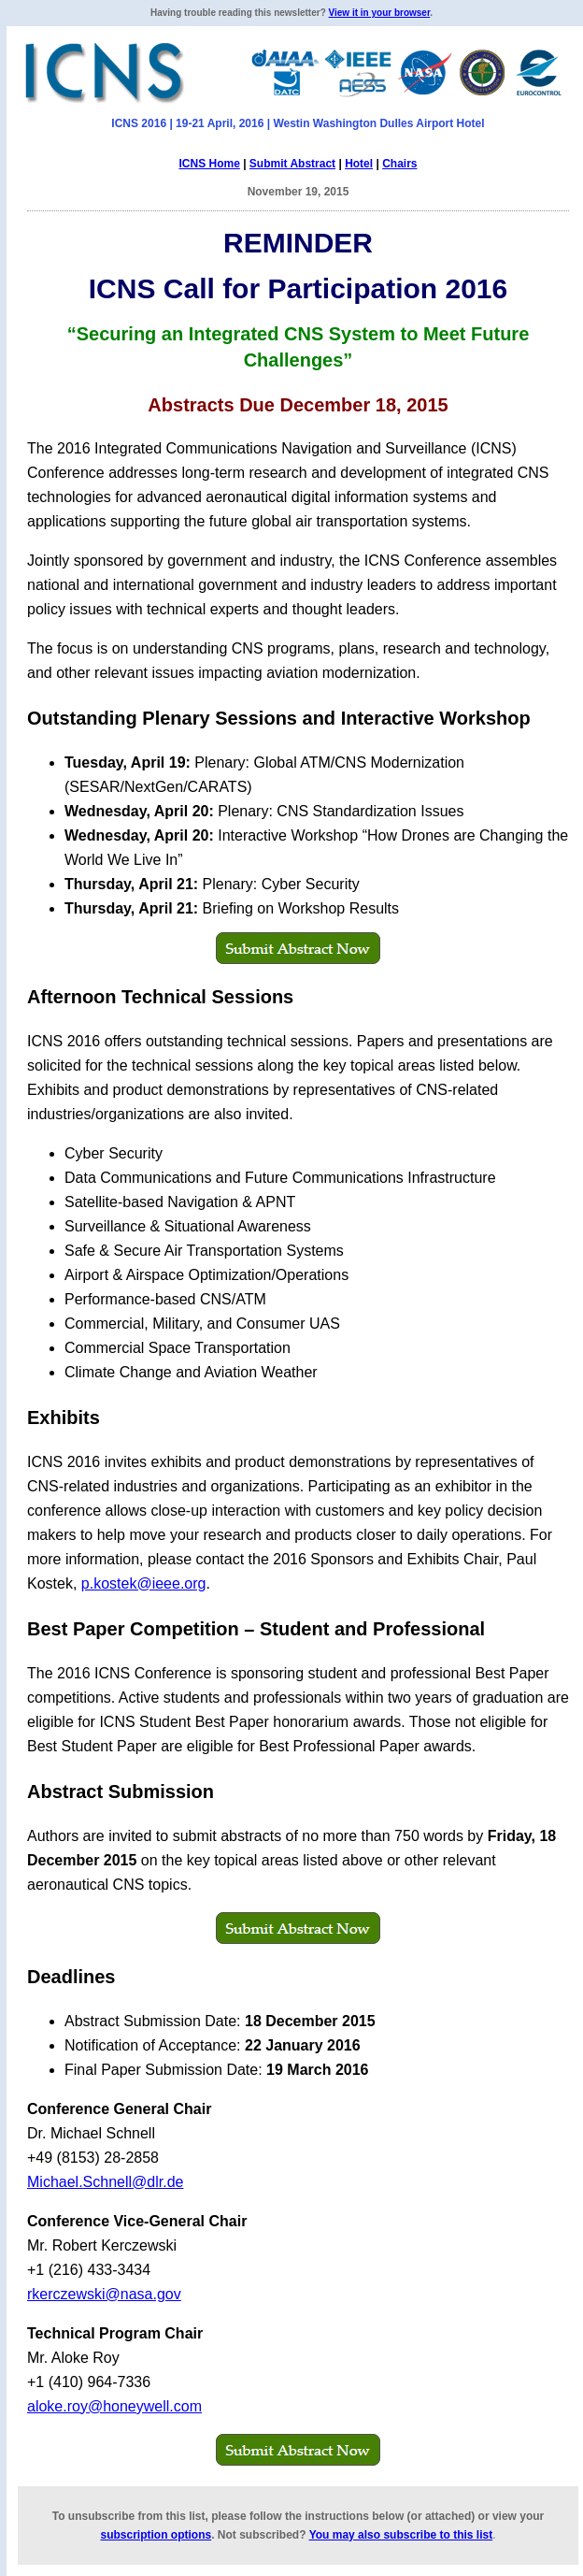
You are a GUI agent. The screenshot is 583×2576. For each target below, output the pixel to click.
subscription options (156, 2534)
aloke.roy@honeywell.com (114, 2406)
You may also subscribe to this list (401, 2534)
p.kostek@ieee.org (143, 1583)
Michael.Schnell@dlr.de (105, 2182)
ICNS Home (208, 163)
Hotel (359, 163)
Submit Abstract (292, 163)
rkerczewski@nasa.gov (104, 2294)
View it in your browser (380, 12)
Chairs (399, 163)
